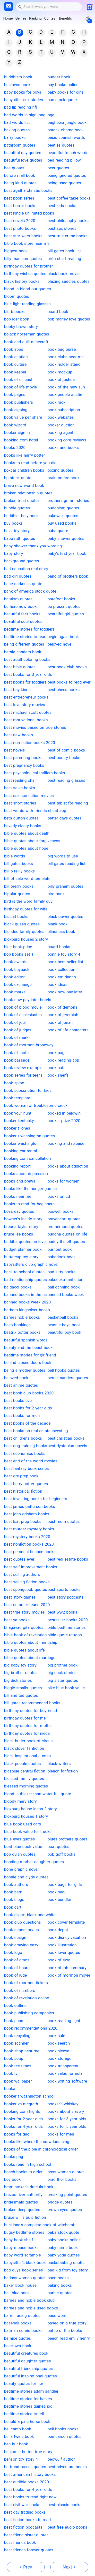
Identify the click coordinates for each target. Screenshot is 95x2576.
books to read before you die (30, 463)
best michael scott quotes (28, 712)
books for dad (17, 2134)
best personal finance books (30, 1551)
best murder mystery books (29, 1529)
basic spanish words (66, 137)
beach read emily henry (69, 2338)
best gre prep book (21, 1476)
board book (58, 311)
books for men (61, 2134)
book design (15, 1937)
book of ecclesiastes (23, 1015)
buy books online (63, 84)
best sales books (19, 788)
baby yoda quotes (64, 2255)
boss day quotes (19, 1211)
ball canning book (64, 1287)
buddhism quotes (63, 508)
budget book (59, 77)
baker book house (20, 2285)
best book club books (67, 667)
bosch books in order (23, 2172)
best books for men (22, 1415)
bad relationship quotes (25, 1279)
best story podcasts (66, 1597)
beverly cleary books (22, 826)
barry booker (15, 137)
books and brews (19, 1181)
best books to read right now (30, 2497)
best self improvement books (30, 1567)
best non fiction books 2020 (29, 742)
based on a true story (67, 2323)
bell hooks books (63, 2429)
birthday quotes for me (25, 1718)
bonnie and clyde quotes (26, 1877)
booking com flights (22, 2111)
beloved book (16, 1378)
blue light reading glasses (27, 304)
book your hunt (17, 1113)
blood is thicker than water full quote (37, 1794)
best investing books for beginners (35, 1498)
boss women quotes (66, 2172)
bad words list (17, 122)
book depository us (21, 1930)
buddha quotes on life (67, 1234)
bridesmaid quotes (21, 2202)
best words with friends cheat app (35, 810)
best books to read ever (69, 682)
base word (57, 2315)
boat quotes (58, 1846)
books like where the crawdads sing (36, 2141)
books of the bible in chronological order (41, 2149)
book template (17, 1098)
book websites (61, 417)
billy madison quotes (23, 258)
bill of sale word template (27, 878)
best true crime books (67, 236)
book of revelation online (26, 1998)
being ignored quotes (67, 175)
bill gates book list (64, 251)
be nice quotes (17, 2338)
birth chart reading (64, 258)
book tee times (17, 2066)
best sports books (64, 1589)
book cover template (66, 1922)
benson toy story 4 (21, 2459)
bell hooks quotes (64, 1370)
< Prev (25, 2567)
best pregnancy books (24, 765)
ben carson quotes (65, 2436)
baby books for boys (22, 92)
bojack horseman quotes (26, 334)
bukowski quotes (63, 516)
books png (13, 2156)
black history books (22, 281)
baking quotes (17, 130)
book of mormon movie (69, 1975)
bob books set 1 (19, 954)
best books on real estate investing (36, 1431)
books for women (63, 1181)
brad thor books (62, 2179)
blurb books (15, 311)
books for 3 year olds (67, 2119)
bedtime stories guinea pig (28, 2406)
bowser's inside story (23, 1219)
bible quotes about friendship (30, 1642)
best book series (19, 198)
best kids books (62, 205)
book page (57, 1052)
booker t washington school (29, 2096)
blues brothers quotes (67, 1839)
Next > (69, 2567)
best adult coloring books (27, 659)
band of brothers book (68, 576)
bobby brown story (21, 326)
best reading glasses (66, 780)
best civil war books (22, 2504)
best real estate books (68, 1559)
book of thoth (16, 1052)
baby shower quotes (66, 538)
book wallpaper (18, 2081)
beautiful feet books (22, 614)
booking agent (61, 432)
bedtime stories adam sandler (31, 2391)
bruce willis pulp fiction (25, 2217)
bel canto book (17, 2429)
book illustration (62, 1945)
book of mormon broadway (28, 1045)
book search (59, 2043)
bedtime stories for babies (28, 2399)
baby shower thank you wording (33, 546)
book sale (56, 2035)
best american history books (30, 2474)
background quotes (21, 561)
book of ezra (59, 1960)
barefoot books (61, 599)
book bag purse (62, 349)
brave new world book (24, 485)
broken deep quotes (22, 2209)
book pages (14, 394)
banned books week (66, 1294)
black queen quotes (22, 924)
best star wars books (23, 236)
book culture (15, 364)
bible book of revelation (25, 1635)
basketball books (63, 1317)
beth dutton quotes (21, 818)
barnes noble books (22, 1317)
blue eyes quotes (19, 1839)
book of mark (16, 1037)
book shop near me (21, 2051)
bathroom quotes (19, 145)
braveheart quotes (64, 1219)
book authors (16, 1884)
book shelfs (58, 1075)
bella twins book (19, 2436)
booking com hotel (21, 440)
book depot (58, 1930)
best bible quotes (19, 667)
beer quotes (58, 168)
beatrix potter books (22, 1332)
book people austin (65, 394)
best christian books (66, 1438)
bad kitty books (62, 1272)
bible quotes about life (24, 1650)
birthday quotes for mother (28, 1725)
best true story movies (24, 1612)
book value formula (65, 2073)
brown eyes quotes (65, 2209)
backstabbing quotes (67, 2262)
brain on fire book (64, 478)
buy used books (62, 523)
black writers (59, 1763)
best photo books (20, 228)
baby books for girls (66, 92)
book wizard (15, 425)
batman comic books (23, 2330)
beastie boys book (64, 1325)
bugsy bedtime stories (24, 2232)
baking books (60, 2285)
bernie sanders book (22, 652)
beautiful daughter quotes (27, 2361)
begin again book (63, 636)
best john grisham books (26, 1514)
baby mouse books (21, 2247)
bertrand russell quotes (25, 2466)
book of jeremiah (63, 1015)
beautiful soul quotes (23, 621)
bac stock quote (62, 99)
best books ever (18, 1400)
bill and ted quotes (21, 1695)
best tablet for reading (68, 803)
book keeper (15, 372)
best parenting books (23, 757)
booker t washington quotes (29, 1136)
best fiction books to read (27, 2519)
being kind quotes (20, 183)
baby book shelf (18, 2240)
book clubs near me (66, 357)
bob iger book (16, 319)
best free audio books (67, 2527)
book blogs (14, 1899)
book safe (57, 1067)
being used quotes (64, 183)
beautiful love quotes (23, 160)
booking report (17, 1166)
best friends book (20, 2542)
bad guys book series (23, 2270)
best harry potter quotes (26, 1484)
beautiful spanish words (26, 1340)
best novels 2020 (19, 220)
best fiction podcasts (23, 2527)
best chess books (64, 689)
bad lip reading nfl (20, 107)
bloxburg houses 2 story (26, 939)
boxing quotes (60, 470)
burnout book (60, 1249)
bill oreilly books (19, 886)
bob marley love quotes (69, 319)
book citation (16, 357)
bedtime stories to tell (24, 2414)
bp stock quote (17, 478)
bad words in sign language (29, 115)
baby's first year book (67, 553)
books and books (63, 447)
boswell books (61, 1211)
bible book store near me (27, 243)
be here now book (20, 606)
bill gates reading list (67, 863)
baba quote (58, 531)
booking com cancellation (27, 1158)
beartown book (17, 2346)
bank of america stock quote (30, 591)
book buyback (16, 969)
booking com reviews (67, 440)
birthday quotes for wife (26, 909)
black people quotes (22, 1763)
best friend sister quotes (26, 2535)
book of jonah (60, 1022)
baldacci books (18, 1287)
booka (9, 2088)
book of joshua (61, 379)
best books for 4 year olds (28, 2489)
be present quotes (64, 606)
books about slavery (66, 2111)
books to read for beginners (29, 1204)
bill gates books (18, 863)
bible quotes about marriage (29, 1657)
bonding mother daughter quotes (34, 1862)
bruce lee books (18, 1234)
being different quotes (24, 644)
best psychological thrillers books (34, 773)
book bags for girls (65, 1884)
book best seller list (65, 962)
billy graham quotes (65, 886)
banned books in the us (25, 1294)
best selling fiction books (27, 1582)
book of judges (17, 1030)
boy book (12, 2179)
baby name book (63, 2247)
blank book (58, 924)
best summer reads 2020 (27, 1604)
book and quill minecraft (26, 342)
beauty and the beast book (28, 1347)
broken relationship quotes (28, 493)
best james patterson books (29, 1506)
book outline (15, 2005)
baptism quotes (18, 599)
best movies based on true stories (35, 727)
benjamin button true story (28, 2451)
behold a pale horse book (27, 2421)
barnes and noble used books (31, 2308)
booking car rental (20, 1151)
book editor (14, 977)
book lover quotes (64, 1952)
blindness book (61, 931)
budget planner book (23, 1249)
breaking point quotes (67, 2194)
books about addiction (68, 1166)
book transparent (63, 2066)
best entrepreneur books (26, 697)
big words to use (63, 856)
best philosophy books (68, 220)
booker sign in (17, 432)
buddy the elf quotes (66, 1241)
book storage (59, 2058)
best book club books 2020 (29, 1393)
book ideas (58, 984)
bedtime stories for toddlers (29, 629)
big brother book (63, 1665)
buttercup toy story (21, 1257)
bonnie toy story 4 (64, 954)
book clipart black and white (30, 1915)
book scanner (16, 2043)
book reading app (63, 1060)
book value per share (23, 417)
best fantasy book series (26, 1468)
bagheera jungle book (67, 122)
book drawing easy (21, 1945)
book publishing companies (29, 2013)
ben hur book (16, 2444)
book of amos (16, 1960)
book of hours (17, 1968)
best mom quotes (64, 1521)
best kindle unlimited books (29, 213)
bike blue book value (66, 1688)
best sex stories (62, 228)
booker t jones (17, 1128)
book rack (57, 402)
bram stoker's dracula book (28, 2187)
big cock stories (62, 1672)
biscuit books (16, 916)
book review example (23, 1067)
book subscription (64, 410)
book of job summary (67, 1968)
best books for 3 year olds (28, 674)
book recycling (17, 2035)
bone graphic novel (21, 1869)
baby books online (64, 2240)
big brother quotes (21, 1672)
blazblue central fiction (24, 1771)
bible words (14, 856)
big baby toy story (20, 1665)
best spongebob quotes (25, 1589)
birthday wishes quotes (25, 273)
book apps (13, 349)
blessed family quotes (24, 1778)
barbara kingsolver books (27, 1310)
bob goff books (61, 1854)
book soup (13, 2058)
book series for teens (23, 1075)
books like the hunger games (30, 1188)
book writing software (67, 2081)
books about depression (26, 1173)
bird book (56, 894)
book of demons (63, 1007)
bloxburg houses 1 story (26, 1816)
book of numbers (19, 1990)
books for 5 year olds (67, 2126)
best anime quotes (21, 1385)
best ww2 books (62, 1612)
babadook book (62, 1257)
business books (18, 84)
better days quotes (65, 818)
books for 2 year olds (23, 2119)
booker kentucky (19, 1120)
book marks (15, 992)
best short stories (20, 803)
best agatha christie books (28, 190)
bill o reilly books (19, 871)
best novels (14, 750)
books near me (17, 1196)
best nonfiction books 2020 (29, 1544)
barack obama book (66, 130)
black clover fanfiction (24, 1748)
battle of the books (65, 2330)
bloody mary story (20, 1801)
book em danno (62, 977)
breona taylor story (21, 1226)
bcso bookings (17, 1325)
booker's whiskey (63, 2104)
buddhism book (18, 77)
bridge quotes (60, 2202)
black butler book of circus (28, 1741)
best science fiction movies (29, 795)
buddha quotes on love (25, 1241)
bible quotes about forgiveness (32, 841)
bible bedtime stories (67, 1627)
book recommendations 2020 (31, 2028)
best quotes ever (19, 1559)
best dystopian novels (67, 1446)
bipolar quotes (17, 894)
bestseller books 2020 (68, 1620)
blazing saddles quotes (69, 281)
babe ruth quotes (19, 538)
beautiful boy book (64, 1332)
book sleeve (58, 2051)
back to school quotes (24, 1272)
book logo (13, 1952)
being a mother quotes (24, 1370)
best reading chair (20, 780)
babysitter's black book (25, 2262)
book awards (15, 962)
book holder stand (64, 364)
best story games (20, 1597)
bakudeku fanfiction (65, 1279)
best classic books (65, 2504)
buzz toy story (17, 531)
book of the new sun (66, 387)
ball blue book (17, 2293)
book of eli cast (18, 379)
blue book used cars (22, 1824)
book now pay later (65, 992)
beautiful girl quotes (66, 614)
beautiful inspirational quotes (30, 2376)
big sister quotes (63, 1680)
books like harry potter (24, 455)
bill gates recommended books (32, 1703)
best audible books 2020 (26, 2482)
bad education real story (26, 568)
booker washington (21, 1143)
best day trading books (25, 2512)
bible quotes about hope (26, 848)
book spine (14, 1083)
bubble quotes (17, 508)
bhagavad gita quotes (23, 1627)
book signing (15, 410)
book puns (13, 2020)
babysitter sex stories (23, 99)
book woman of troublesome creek (36, 1105)
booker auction (61, 425)
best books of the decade (27, 1423)
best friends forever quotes (28, 2550)
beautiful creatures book (26, 2353)
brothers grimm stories (68, 500)
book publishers (18, 402)
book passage (17, 1060)
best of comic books (66, 750)
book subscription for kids (28, 1090)
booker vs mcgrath (21, 2104)
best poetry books (64, 757)
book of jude (15, 1975)
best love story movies (24, 704)
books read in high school (27, 2164)
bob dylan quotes (19, 1854)
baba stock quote (63, 2232)
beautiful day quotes (22, 152)
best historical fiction (23, 1491)
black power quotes (65, 916)
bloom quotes (16, 296)
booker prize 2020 (64, 1120)
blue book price (18, 947)
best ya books (17, 1620)
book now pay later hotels (27, 1000)
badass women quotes (24, 2278)
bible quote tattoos (65, 1635)
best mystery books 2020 (27, 1536)
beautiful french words (68, 152)
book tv (11, 2073)
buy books (13, 523)
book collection (61, 969)
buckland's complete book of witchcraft (40, 2225)
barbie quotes (60, 2293)
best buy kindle (18, 689)
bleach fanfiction (63, 1771)
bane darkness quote (23, 583)
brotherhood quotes (65, 1226)
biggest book (16, 251)
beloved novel (60, 644)
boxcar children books (24, 470)
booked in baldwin (64, 1113)
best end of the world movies (30, 1461)
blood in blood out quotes (27, 289)
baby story (13, 553)
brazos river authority (23, 2194)
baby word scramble (22, 2255)
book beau (57, 1892)
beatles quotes (61, 145)
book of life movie (20, 387)
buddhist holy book (21, 516)
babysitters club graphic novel (31, 1264)
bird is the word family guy (28, 901)
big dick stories (18, 1680)
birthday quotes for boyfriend (30, 1710)
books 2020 (15, 447)
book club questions (22, 1922)
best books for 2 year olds (28, 1408)
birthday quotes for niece (27, 1733)
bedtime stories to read (25, 636)
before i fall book (19, 175)
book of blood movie (23, 1007)
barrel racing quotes (22, 2315)
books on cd (59, 1196)
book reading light (64, 2020)
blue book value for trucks (28, 1831)
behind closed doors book (27, 1362)
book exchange (18, 984)
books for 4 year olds (23, 2126)
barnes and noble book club (29, 2300)
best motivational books (26, 720)
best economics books (24, 1453)
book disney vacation (67, 1937)
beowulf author (61, 2459)
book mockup (60, 372)
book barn (13, 1892)
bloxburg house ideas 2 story (30, 1809)
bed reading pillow (64, 160)
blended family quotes (24, 931)
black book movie (64, 273)
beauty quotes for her (23, 2383)
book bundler (59, 1899)
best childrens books (23, 1438)
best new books (18, 735)
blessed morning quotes (26, 1786)
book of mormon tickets (26, 1982)
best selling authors (22, 1574)
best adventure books (67, 2466)
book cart (12, 1907)
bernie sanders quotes (68, 1378)
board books (59, 947)
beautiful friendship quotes (28, 2368)
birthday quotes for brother (28, 266)
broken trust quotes (22, 500)
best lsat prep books (22, 1521)
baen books (58, 2278)
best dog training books (25, 1446)
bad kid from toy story (68, 2270)
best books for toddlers (25, 682)
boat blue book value (23, 1846)
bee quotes (14, 168)
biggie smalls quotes (23, 1688)
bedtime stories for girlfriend (30, 1355)
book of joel (15, 1022)
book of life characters (68, 1030)
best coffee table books (69, 198)
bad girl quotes (17, 576)
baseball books (18, 2323)
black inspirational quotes (27, 1756)
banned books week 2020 (27, 1302)
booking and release (66, 1143)
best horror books (20, 205)
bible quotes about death (27, 833)
